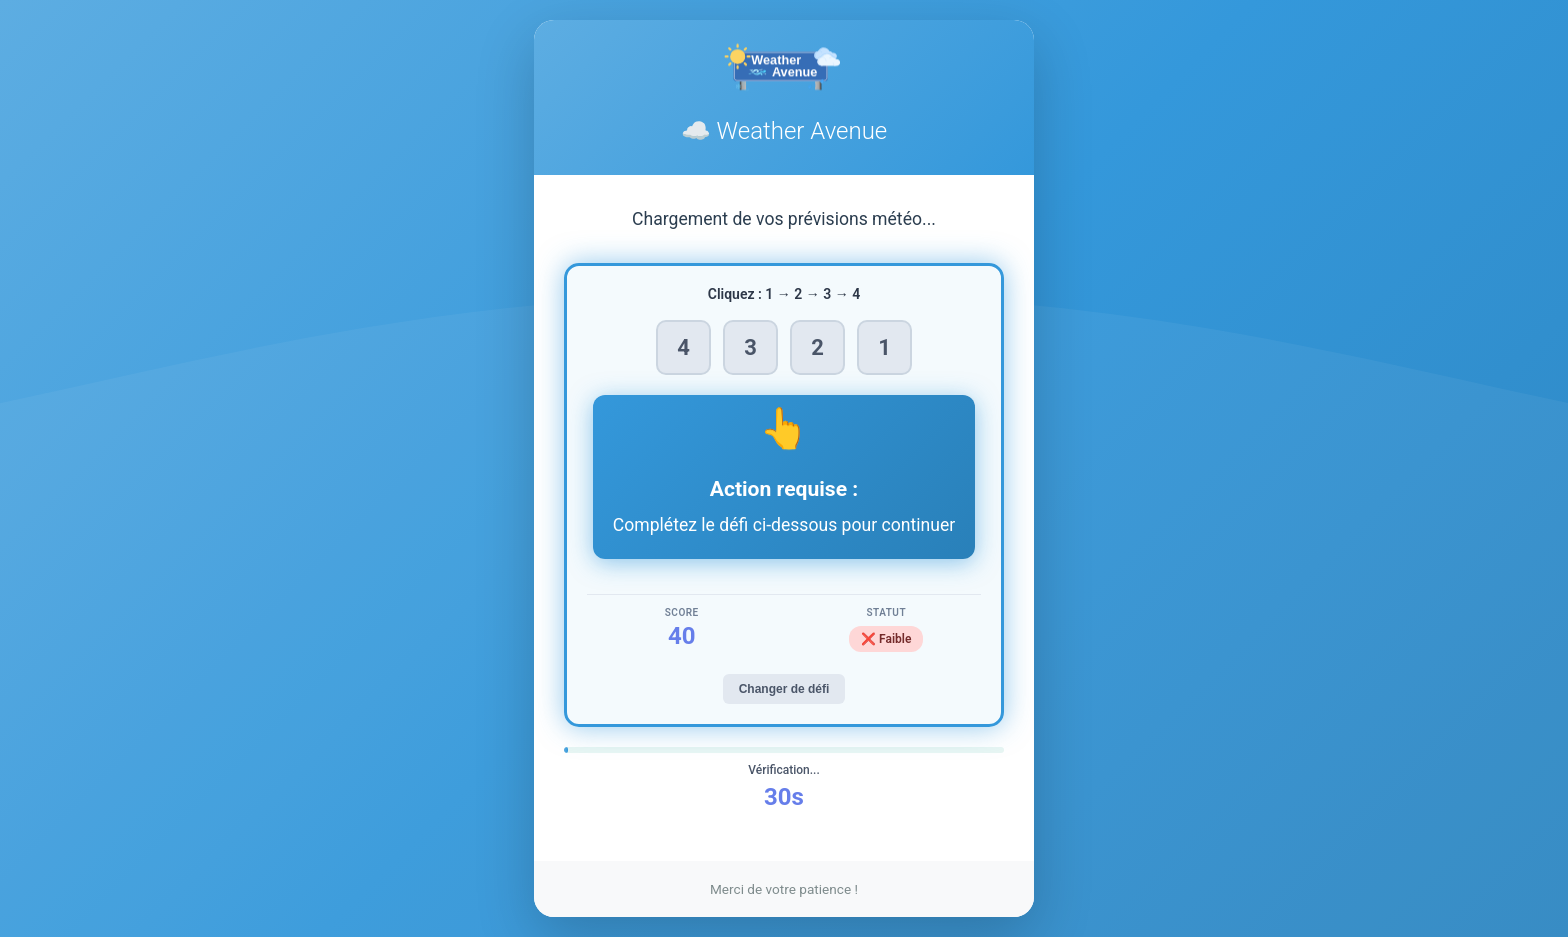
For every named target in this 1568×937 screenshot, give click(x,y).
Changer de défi (784, 689)
